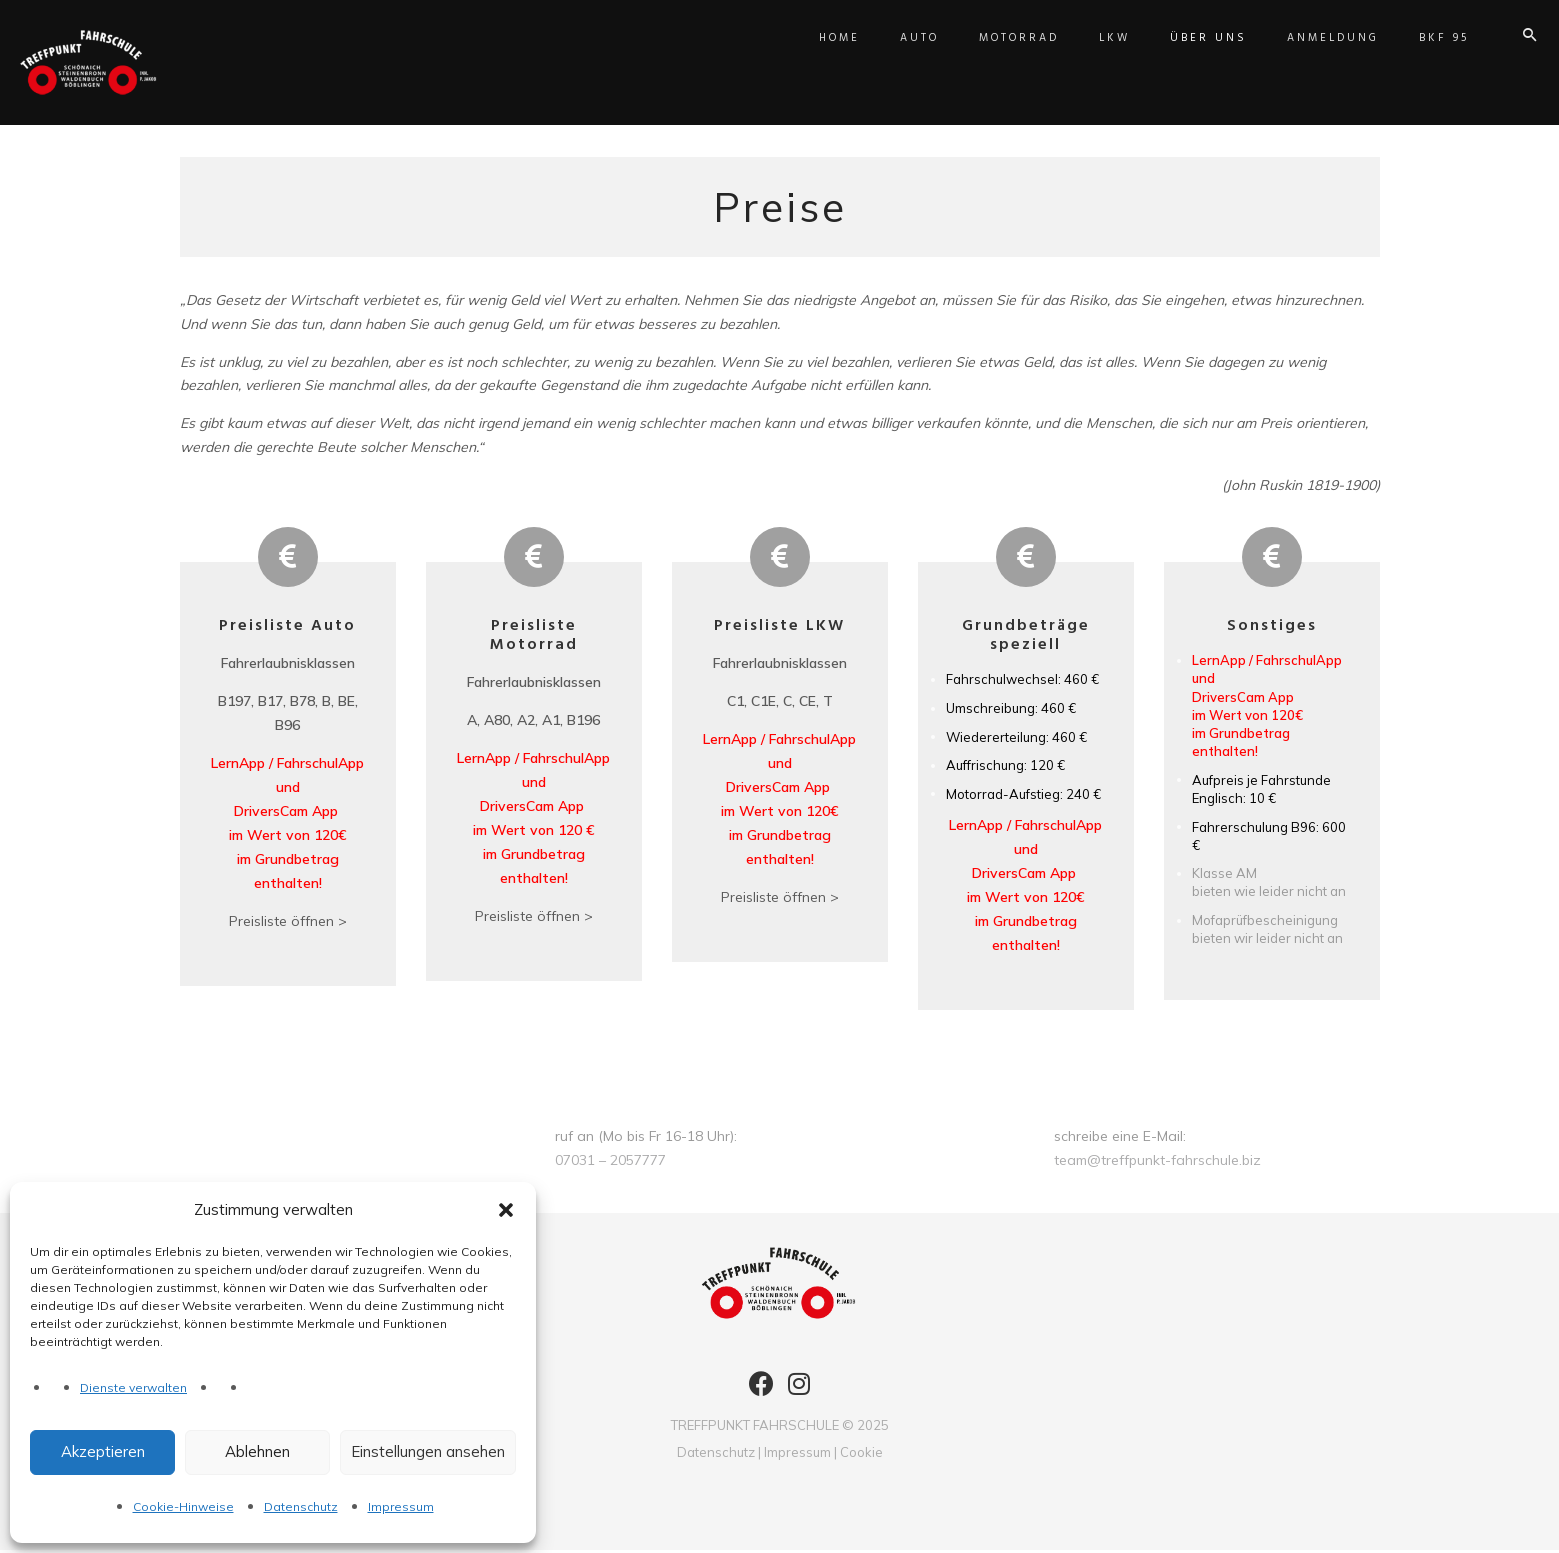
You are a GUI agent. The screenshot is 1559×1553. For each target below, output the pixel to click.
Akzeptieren (103, 1451)
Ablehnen (257, 1451)
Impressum (401, 1506)
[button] (506, 1210)
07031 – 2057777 (610, 1163)
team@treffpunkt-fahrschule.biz (1157, 1163)
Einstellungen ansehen (428, 1451)
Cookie (861, 1455)
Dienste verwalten (133, 1387)
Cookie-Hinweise (183, 1506)
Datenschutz (301, 1506)
